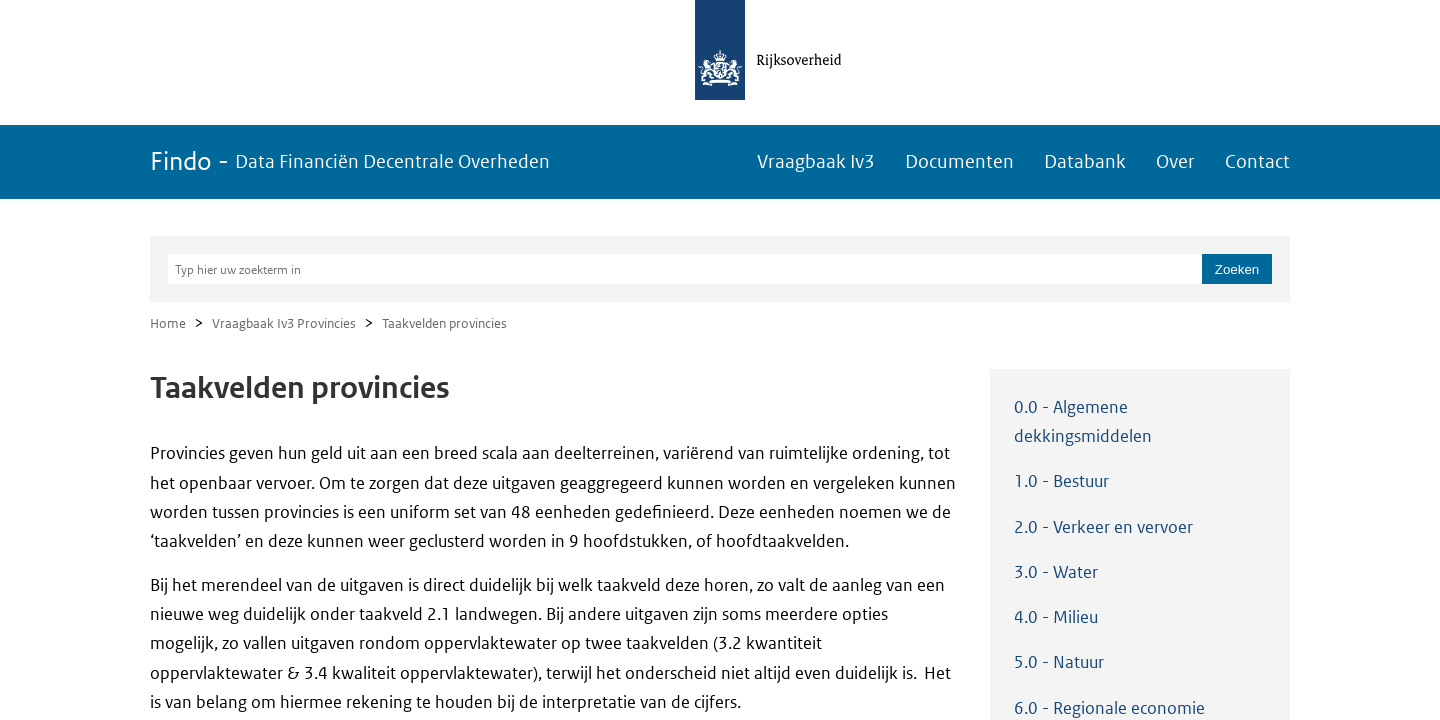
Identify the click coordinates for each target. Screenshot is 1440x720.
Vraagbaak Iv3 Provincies (284, 323)
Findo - (350, 161)
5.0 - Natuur (1059, 662)
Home (168, 323)
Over (1175, 161)
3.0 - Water (1056, 572)
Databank (1085, 161)
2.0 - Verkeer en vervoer (1103, 527)
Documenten (959, 161)
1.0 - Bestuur (1061, 481)
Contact (1257, 161)
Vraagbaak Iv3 (816, 161)
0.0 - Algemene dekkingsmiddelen (1083, 421)
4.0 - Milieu (1056, 617)
